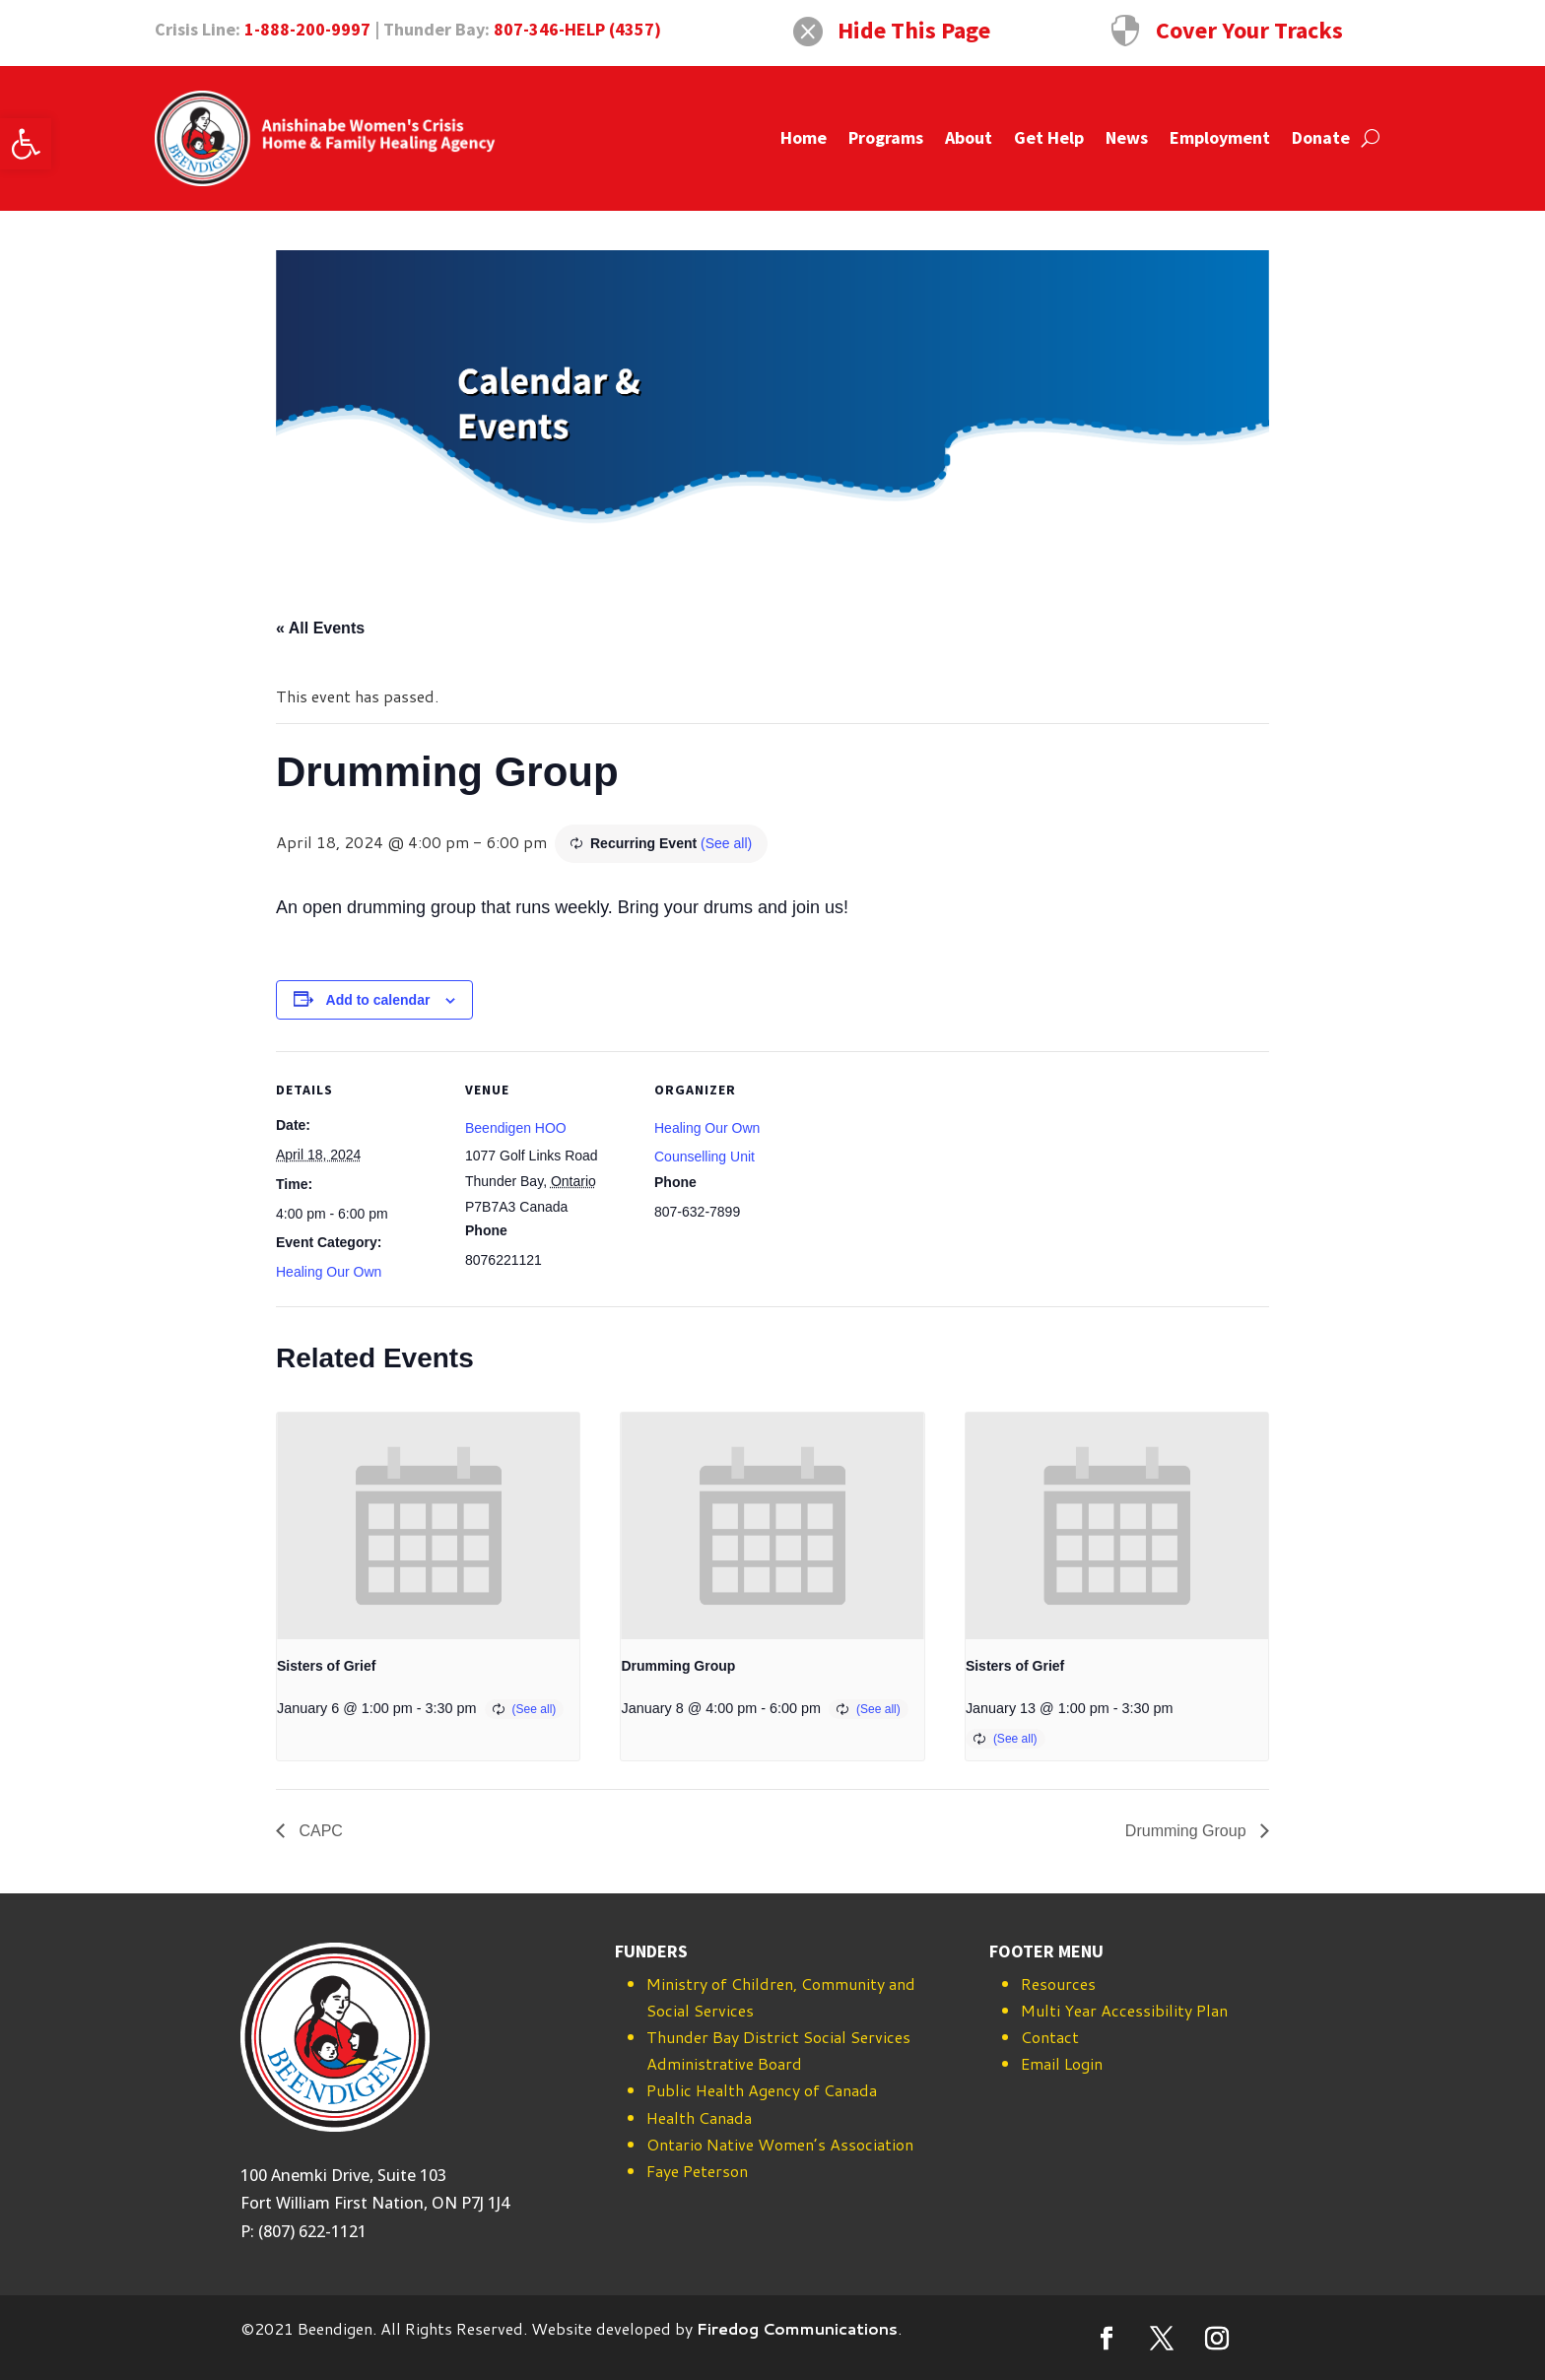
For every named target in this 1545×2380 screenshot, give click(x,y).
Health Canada (699, 2117)
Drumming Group (678, 1666)
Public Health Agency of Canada (761, 2090)
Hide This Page (914, 30)
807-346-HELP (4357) (577, 29)
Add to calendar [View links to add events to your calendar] (378, 1000)
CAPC (319, 1830)
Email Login (1062, 2063)
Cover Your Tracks (1249, 30)
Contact (1050, 2036)
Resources (1058, 1983)
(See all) (726, 843)
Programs (885, 137)
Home (803, 137)
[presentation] (428, 1526)
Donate (1321, 137)
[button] (25, 143)
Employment (1220, 137)
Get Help (1049, 137)
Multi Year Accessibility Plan (1124, 2010)
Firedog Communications (797, 2328)
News (1127, 137)
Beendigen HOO (516, 1128)
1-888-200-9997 (307, 29)
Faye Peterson (697, 2170)
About (968, 137)
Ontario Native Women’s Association (779, 2144)
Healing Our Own (328, 1272)
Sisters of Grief (326, 1666)
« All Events (320, 628)
